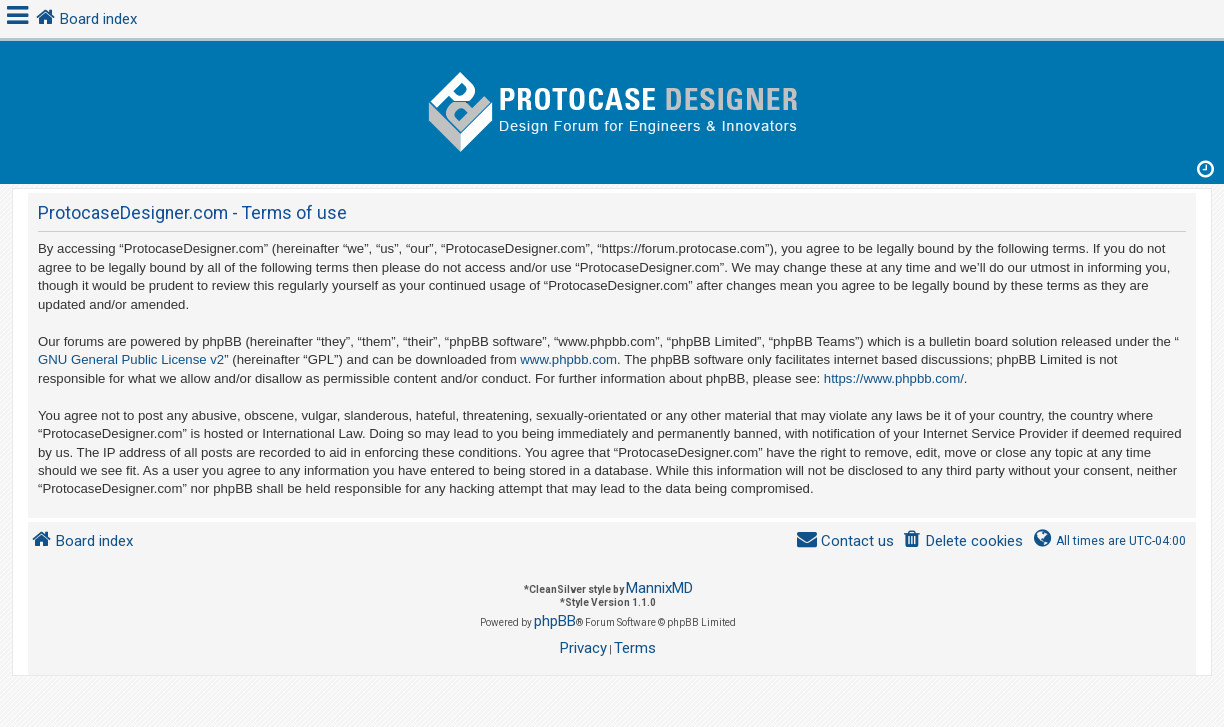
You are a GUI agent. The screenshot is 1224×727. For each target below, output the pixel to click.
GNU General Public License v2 (131, 359)
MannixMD (659, 588)
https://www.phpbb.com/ (894, 378)
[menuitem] (962, 541)
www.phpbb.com (568, 359)
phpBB (555, 621)
